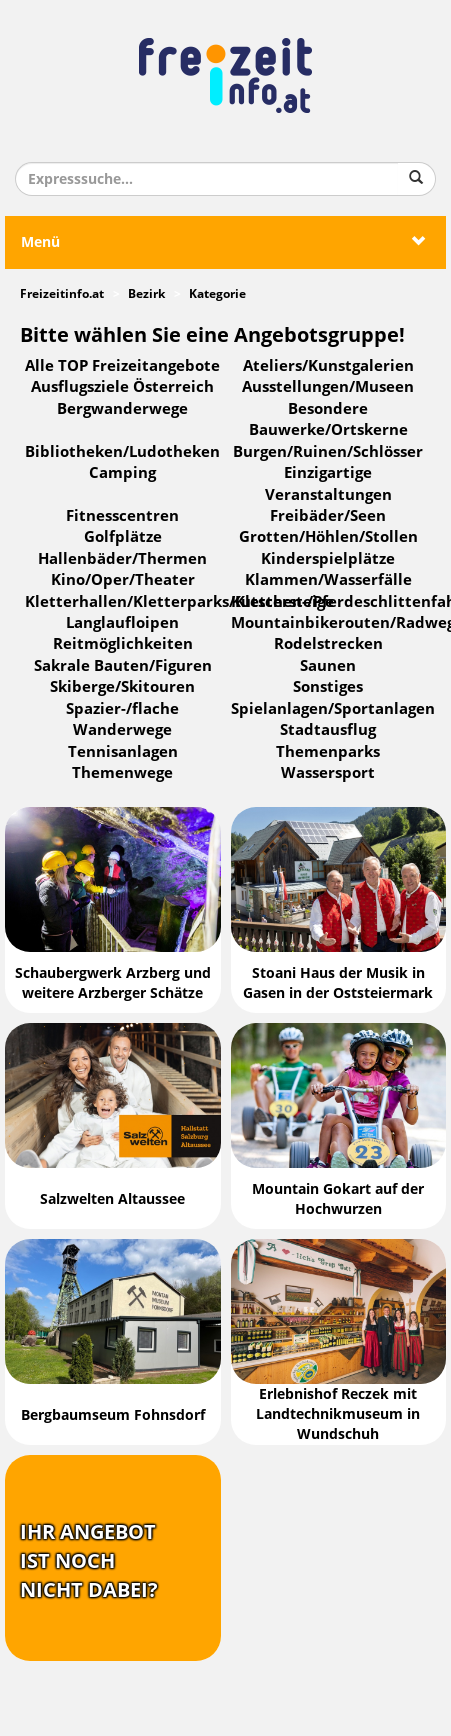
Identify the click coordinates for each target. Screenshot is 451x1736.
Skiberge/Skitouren (122, 687)
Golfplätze (123, 537)
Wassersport (328, 773)
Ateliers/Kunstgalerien (328, 366)
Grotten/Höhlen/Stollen (328, 537)
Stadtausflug (328, 730)
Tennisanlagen (123, 752)
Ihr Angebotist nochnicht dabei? (89, 1560)
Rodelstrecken (328, 644)
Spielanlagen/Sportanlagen (333, 709)
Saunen (328, 666)
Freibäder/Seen (328, 516)
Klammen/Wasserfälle (328, 580)
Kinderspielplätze (328, 559)
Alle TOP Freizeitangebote (122, 366)
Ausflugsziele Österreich (122, 387)
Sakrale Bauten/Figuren (123, 666)
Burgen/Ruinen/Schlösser (328, 452)
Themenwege (122, 773)
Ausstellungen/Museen (328, 387)
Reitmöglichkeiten (123, 644)
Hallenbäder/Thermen (122, 559)
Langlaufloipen (122, 623)
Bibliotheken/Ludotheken (122, 452)
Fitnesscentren (122, 516)
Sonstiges (328, 687)
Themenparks (328, 752)
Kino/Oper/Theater (123, 580)
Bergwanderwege (122, 409)
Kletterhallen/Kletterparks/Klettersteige (179, 602)
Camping (122, 473)
